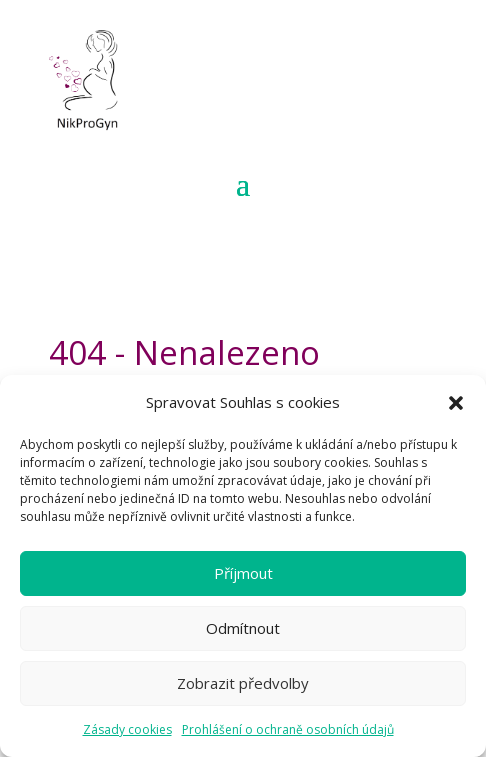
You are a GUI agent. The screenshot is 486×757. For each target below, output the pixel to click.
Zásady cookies (127, 729)
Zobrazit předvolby (243, 683)
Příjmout (243, 573)
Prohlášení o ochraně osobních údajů (288, 729)
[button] (456, 403)
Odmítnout (243, 628)
